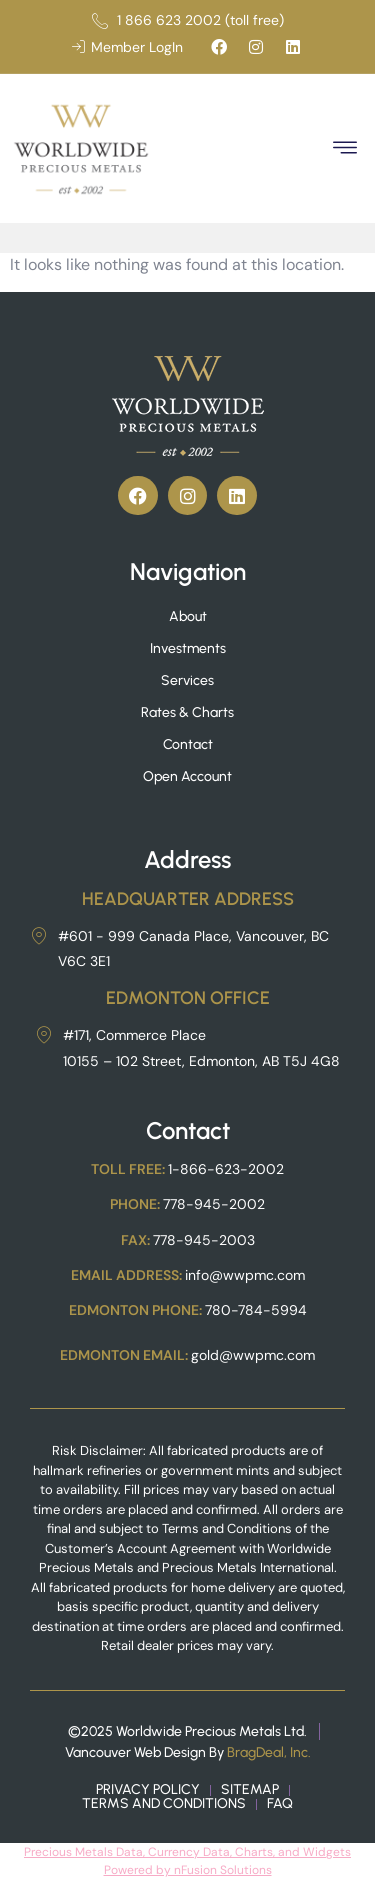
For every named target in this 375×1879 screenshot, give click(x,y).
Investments (188, 648)
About (188, 616)
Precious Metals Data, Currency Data (127, 1852)
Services (187, 680)
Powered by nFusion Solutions (188, 1870)
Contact (188, 744)
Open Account (187, 776)
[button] (344, 148)
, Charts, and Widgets (290, 1852)
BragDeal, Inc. (269, 1752)
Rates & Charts (187, 712)
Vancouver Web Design (135, 1752)
